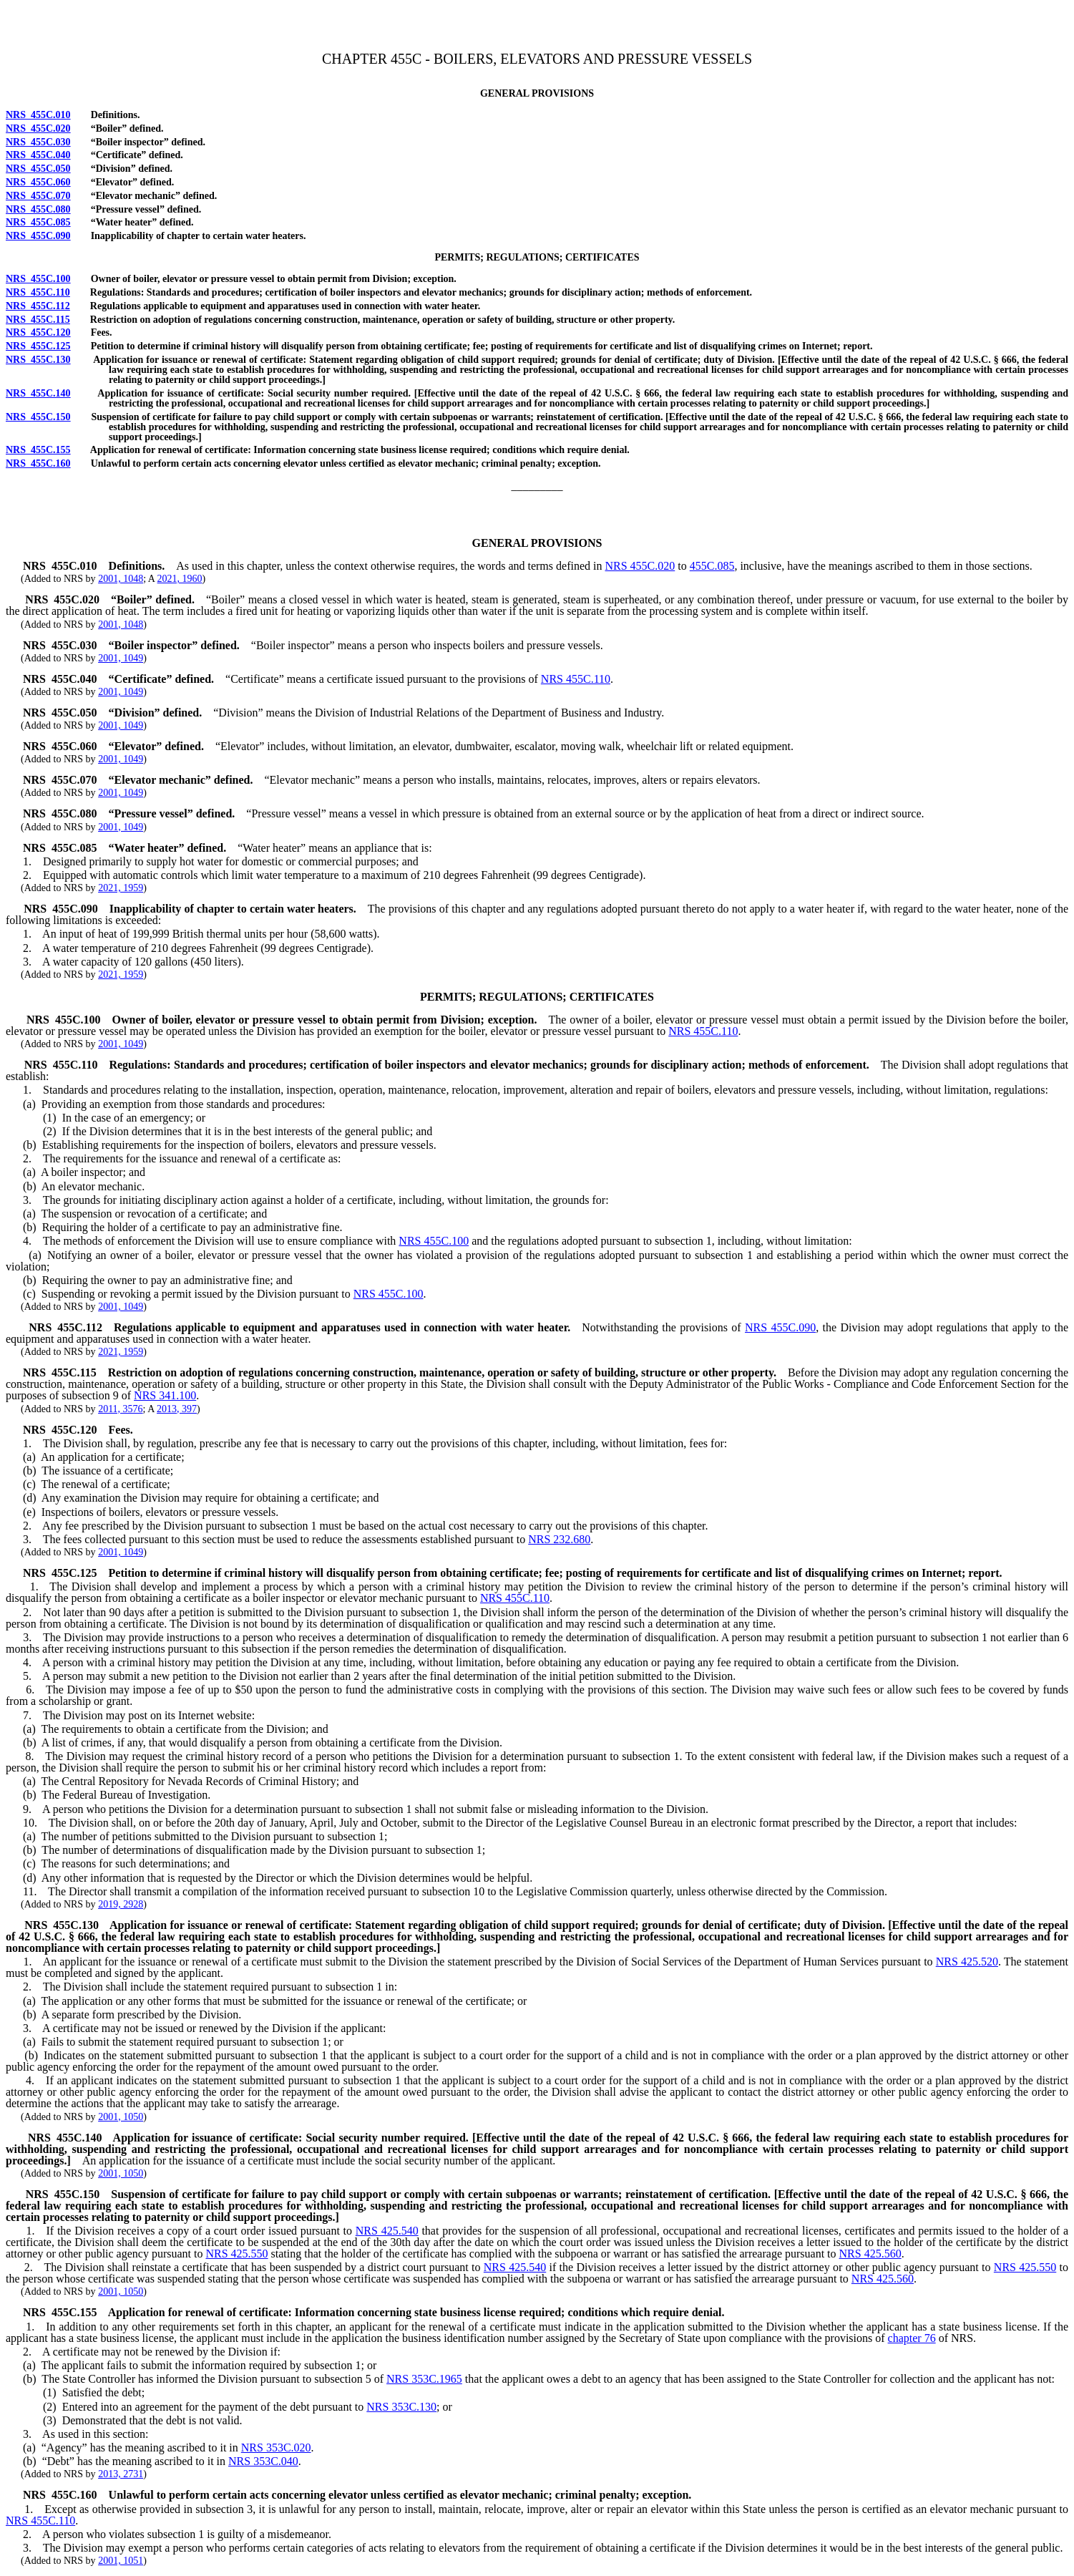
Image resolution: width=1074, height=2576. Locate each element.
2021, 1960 (179, 578)
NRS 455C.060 (38, 182)
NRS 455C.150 (38, 417)
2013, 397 (177, 1409)
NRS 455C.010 (38, 115)
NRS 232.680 (559, 1539)
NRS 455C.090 (38, 235)
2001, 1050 (120, 2116)
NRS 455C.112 (38, 306)
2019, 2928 (120, 1904)
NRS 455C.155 (38, 449)
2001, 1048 (120, 578)
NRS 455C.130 (38, 359)
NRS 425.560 (870, 2253)
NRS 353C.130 (401, 2407)
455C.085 (712, 566)
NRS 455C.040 (38, 155)
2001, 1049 (120, 658)
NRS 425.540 (387, 2231)
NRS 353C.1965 (424, 2379)
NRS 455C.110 (38, 292)
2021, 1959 (120, 888)
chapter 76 (912, 2338)
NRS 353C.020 (276, 2447)
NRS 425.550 (236, 2253)
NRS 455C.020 (38, 128)
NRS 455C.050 (38, 168)
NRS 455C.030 (38, 142)
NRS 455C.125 (38, 346)
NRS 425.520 (967, 1961)
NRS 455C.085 (38, 222)
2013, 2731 (120, 2474)
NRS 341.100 (165, 1395)
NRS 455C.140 (38, 393)
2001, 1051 (120, 2560)
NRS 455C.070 (38, 195)
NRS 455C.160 (38, 463)
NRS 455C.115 (38, 319)
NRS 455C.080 (38, 209)
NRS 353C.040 (263, 2461)
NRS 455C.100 (38, 278)
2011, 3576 (120, 1409)
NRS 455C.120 (38, 332)
